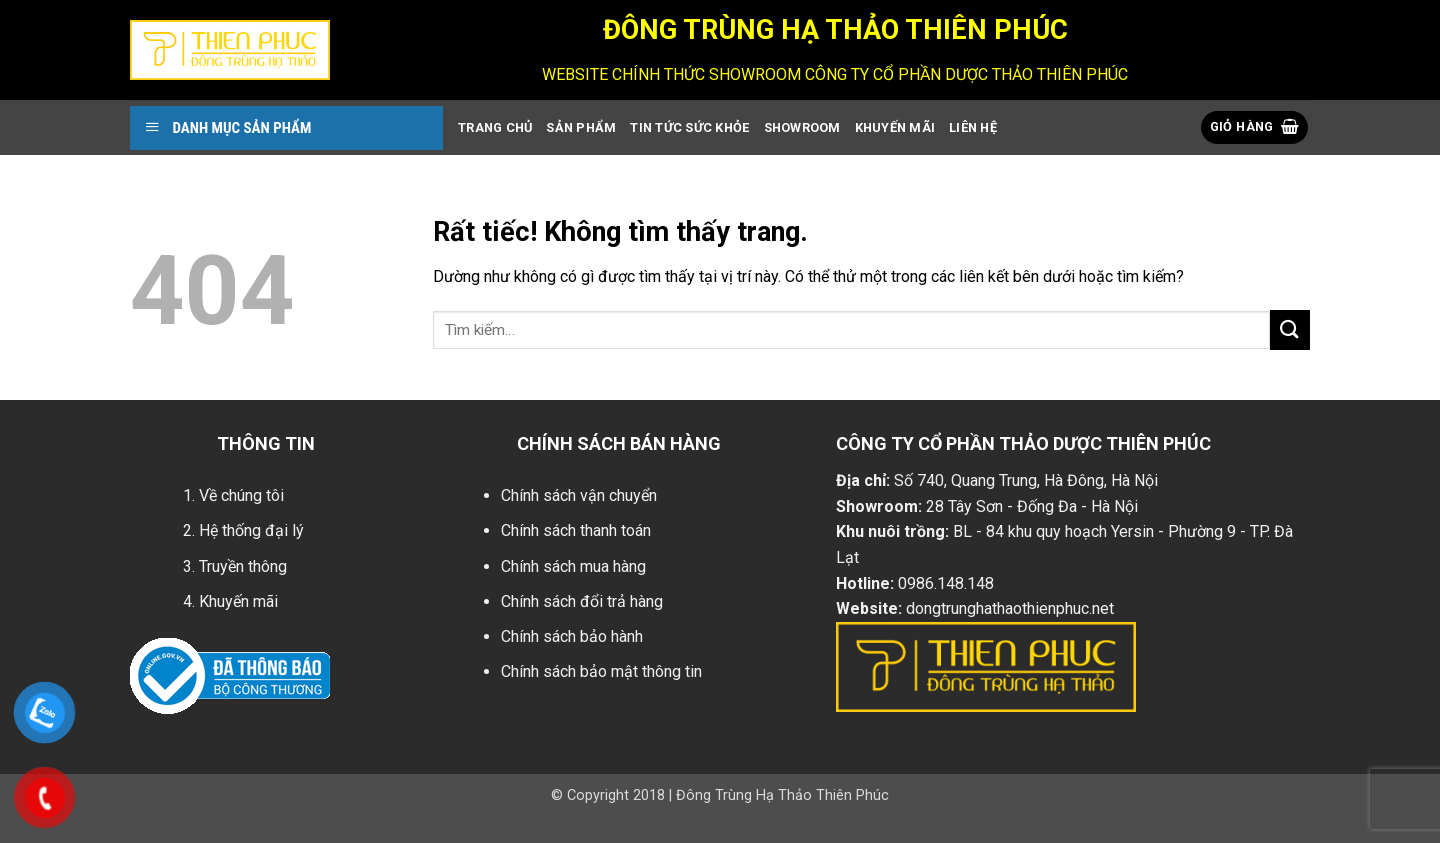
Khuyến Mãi (895, 127)
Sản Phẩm (581, 127)
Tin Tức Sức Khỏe (689, 127)
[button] (1255, 127)
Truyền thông (243, 566)
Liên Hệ (973, 127)
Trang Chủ (495, 127)
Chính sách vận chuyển (579, 495)
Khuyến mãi (238, 601)
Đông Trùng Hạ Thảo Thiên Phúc (782, 795)
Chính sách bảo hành (572, 636)
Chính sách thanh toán (576, 530)
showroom (802, 127)
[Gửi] (1290, 329)
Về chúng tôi (241, 495)
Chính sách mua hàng (573, 566)
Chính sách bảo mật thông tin (601, 671)
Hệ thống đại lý (251, 530)
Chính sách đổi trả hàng (582, 601)
